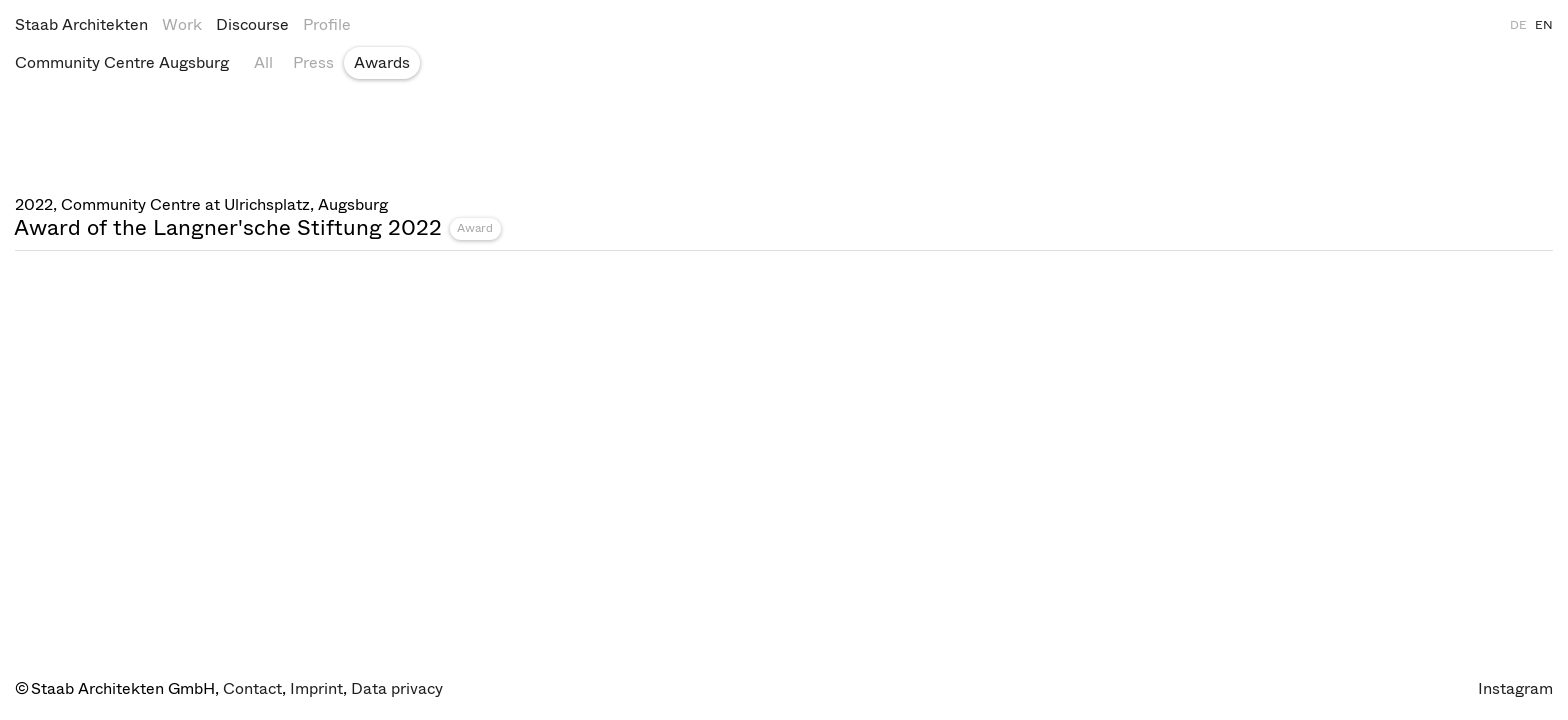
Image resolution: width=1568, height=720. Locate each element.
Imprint (316, 688)
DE (1518, 25)
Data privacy (397, 688)
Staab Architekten (81, 24)
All (263, 62)
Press (313, 62)
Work (182, 24)
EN (1544, 25)
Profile (327, 24)
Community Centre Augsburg (122, 62)
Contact (252, 688)
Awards (382, 62)
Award (475, 228)
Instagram (1515, 688)
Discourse (252, 24)
